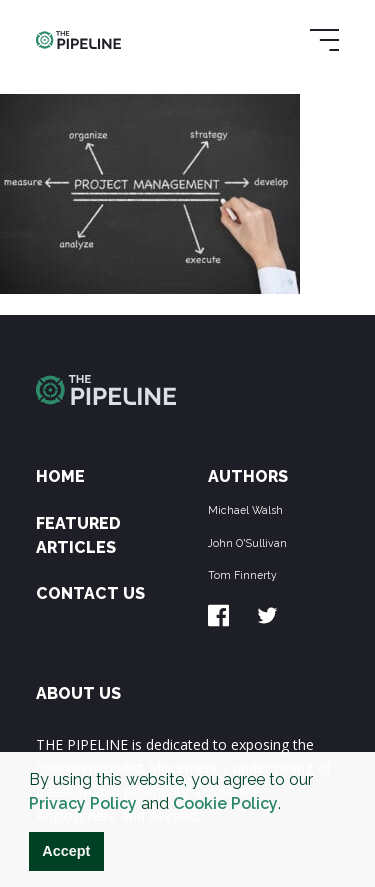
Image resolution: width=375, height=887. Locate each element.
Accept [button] (66, 851)
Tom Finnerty (242, 575)
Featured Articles (78, 535)
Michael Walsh (245, 510)
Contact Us (90, 593)
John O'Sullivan (247, 543)
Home (60, 476)
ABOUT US (78, 693)
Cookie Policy (225, 803)
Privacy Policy (83, 803)
